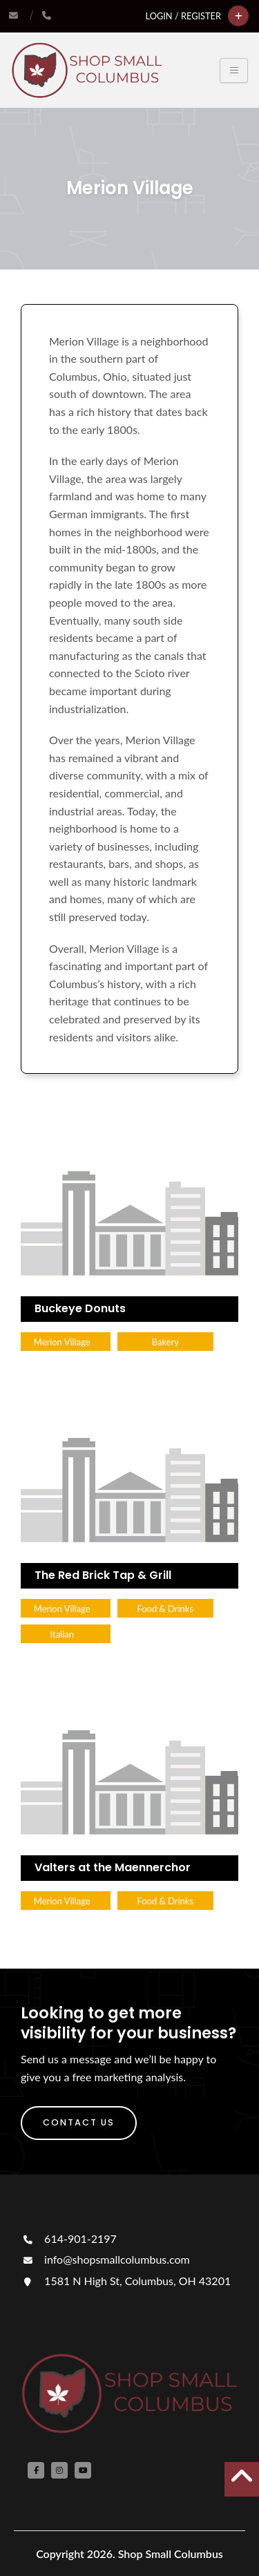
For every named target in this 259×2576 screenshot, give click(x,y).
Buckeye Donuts (80, 1308)
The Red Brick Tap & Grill (103, 1575)
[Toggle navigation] (234, 70)
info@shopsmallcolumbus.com (105, 2259)
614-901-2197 (69, 2238)
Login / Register (183, 15)
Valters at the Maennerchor (113, 1867)
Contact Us (79, 2122)
